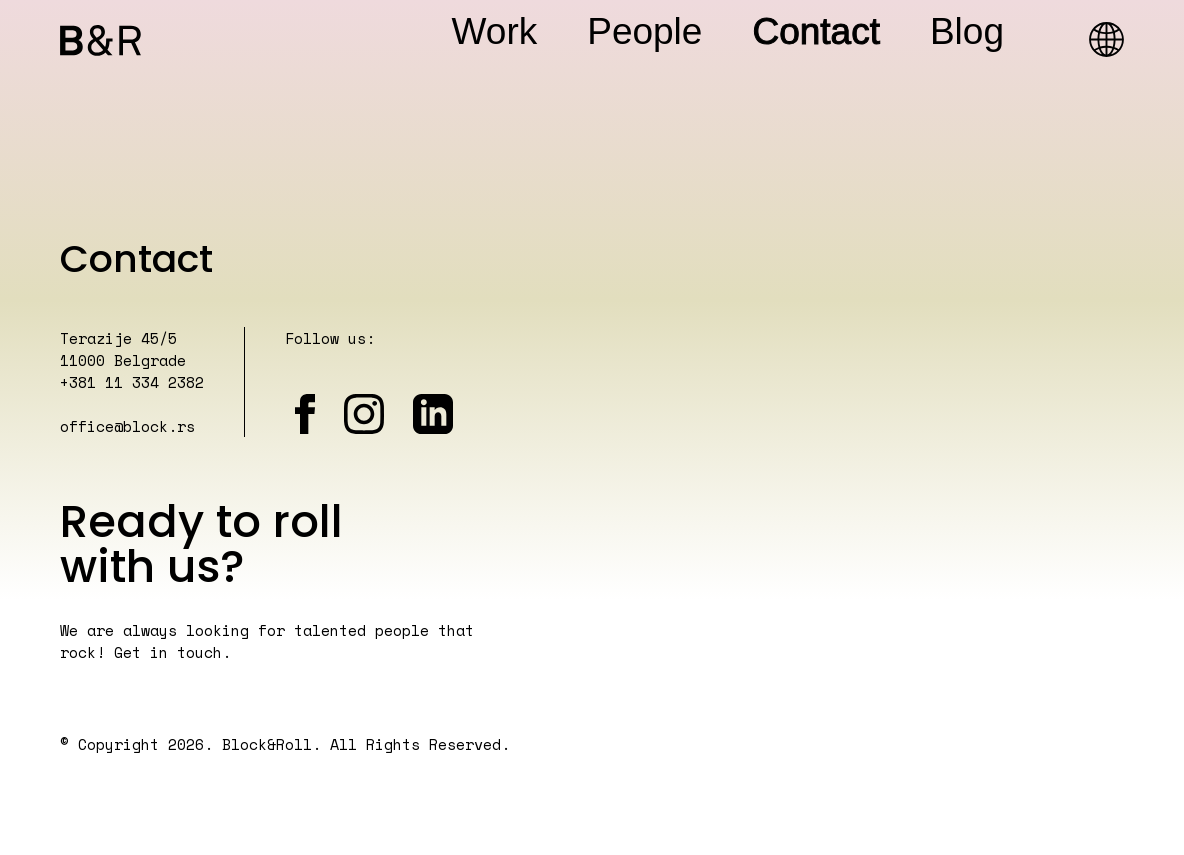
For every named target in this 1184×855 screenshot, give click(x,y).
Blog (967, 31)
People (644, 31)
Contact (816, 31)
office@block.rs (127, 426)
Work (495, 31)
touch (199, 652)
